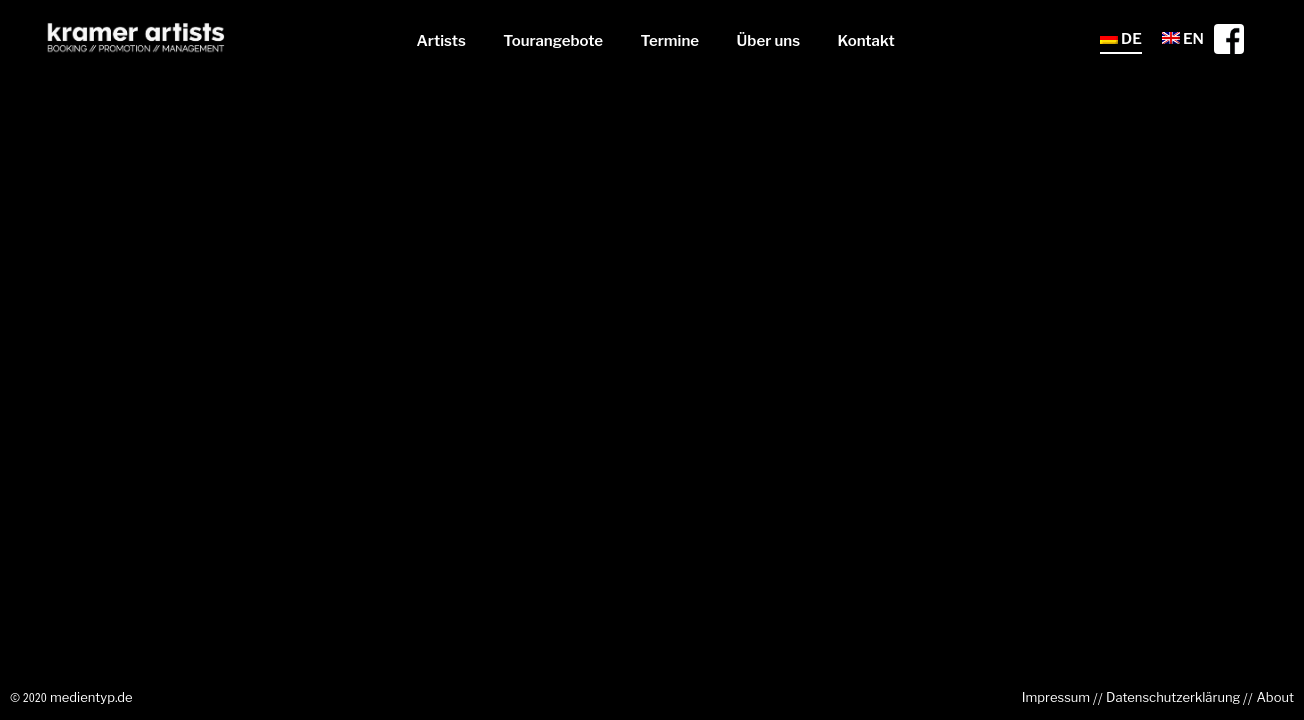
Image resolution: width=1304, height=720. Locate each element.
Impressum (1056, 697)
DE (1121, 39)
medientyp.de (91, 697)
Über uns (768, 41)
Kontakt (866, 41)
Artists (440, 41)
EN (1183, 39)
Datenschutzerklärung (1173, 697)
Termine (670, 41)
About (1275, 697)
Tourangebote (553, 41)
